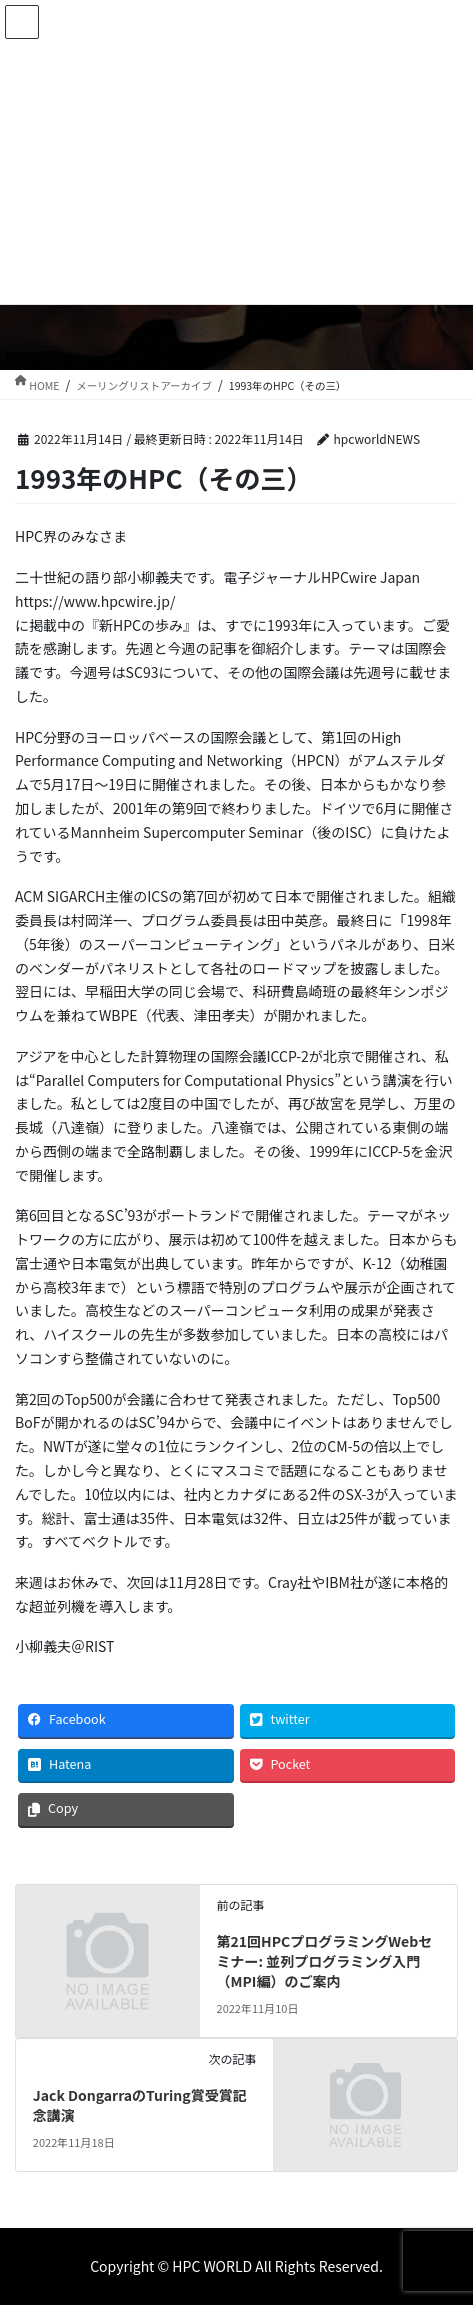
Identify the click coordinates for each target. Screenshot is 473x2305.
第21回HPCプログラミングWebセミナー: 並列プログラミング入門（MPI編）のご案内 (325, 1960)
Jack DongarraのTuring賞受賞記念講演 (140, 2105)
